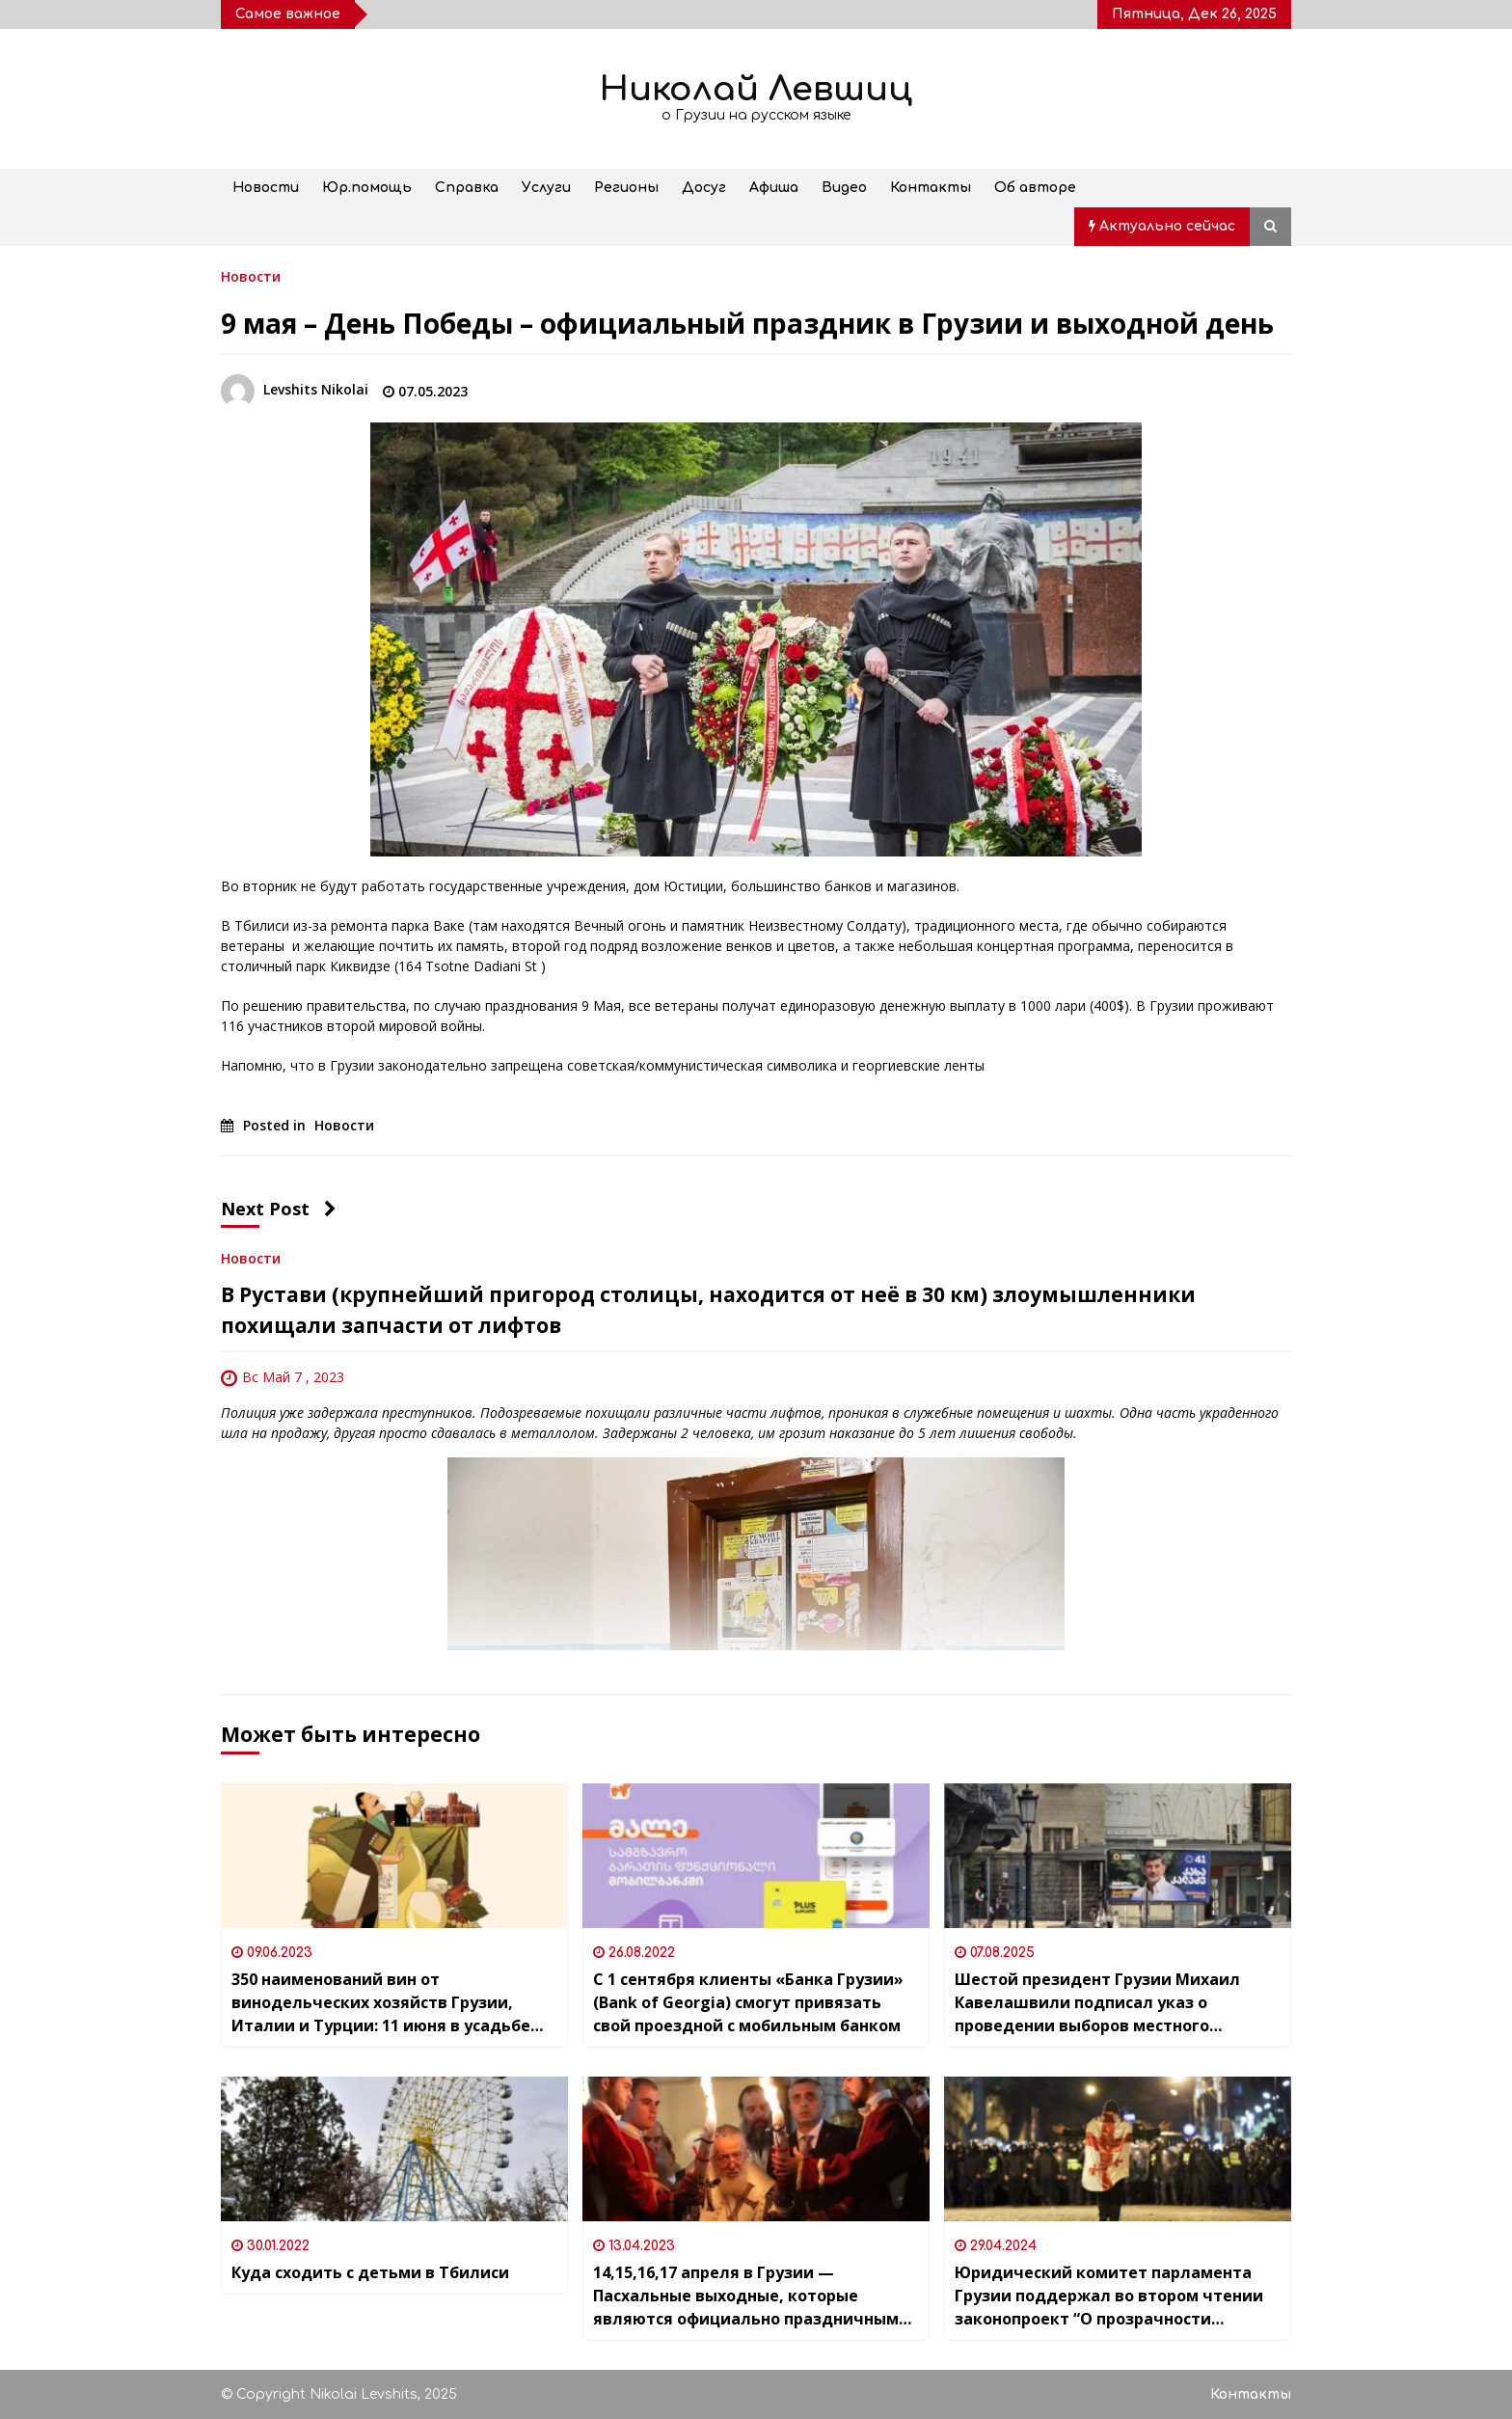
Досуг (704, 187)
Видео (844, 187)
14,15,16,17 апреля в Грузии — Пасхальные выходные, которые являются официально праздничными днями (751, 2296)
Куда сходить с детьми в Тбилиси (370, 2272)
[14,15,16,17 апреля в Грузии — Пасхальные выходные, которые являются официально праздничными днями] (756, 2149)
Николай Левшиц (756, 89)
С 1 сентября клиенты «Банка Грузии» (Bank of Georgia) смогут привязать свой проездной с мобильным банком (748, 2002)
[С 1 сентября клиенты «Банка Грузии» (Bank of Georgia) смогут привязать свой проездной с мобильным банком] (756, 1855)
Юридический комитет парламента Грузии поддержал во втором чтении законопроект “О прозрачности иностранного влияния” (1109, 2296)
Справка (467, 187)
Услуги (546, 187)
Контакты (930, 187)
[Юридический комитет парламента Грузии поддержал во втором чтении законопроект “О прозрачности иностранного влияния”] (1117, 2149)
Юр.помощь (367, 187)
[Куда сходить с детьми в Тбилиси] (394, 2149)
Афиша (773, 187)
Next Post (279, 1208)
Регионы (626, 187)
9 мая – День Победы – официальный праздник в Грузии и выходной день (747, 323)
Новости (265, 187)
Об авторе (1035, 187)
